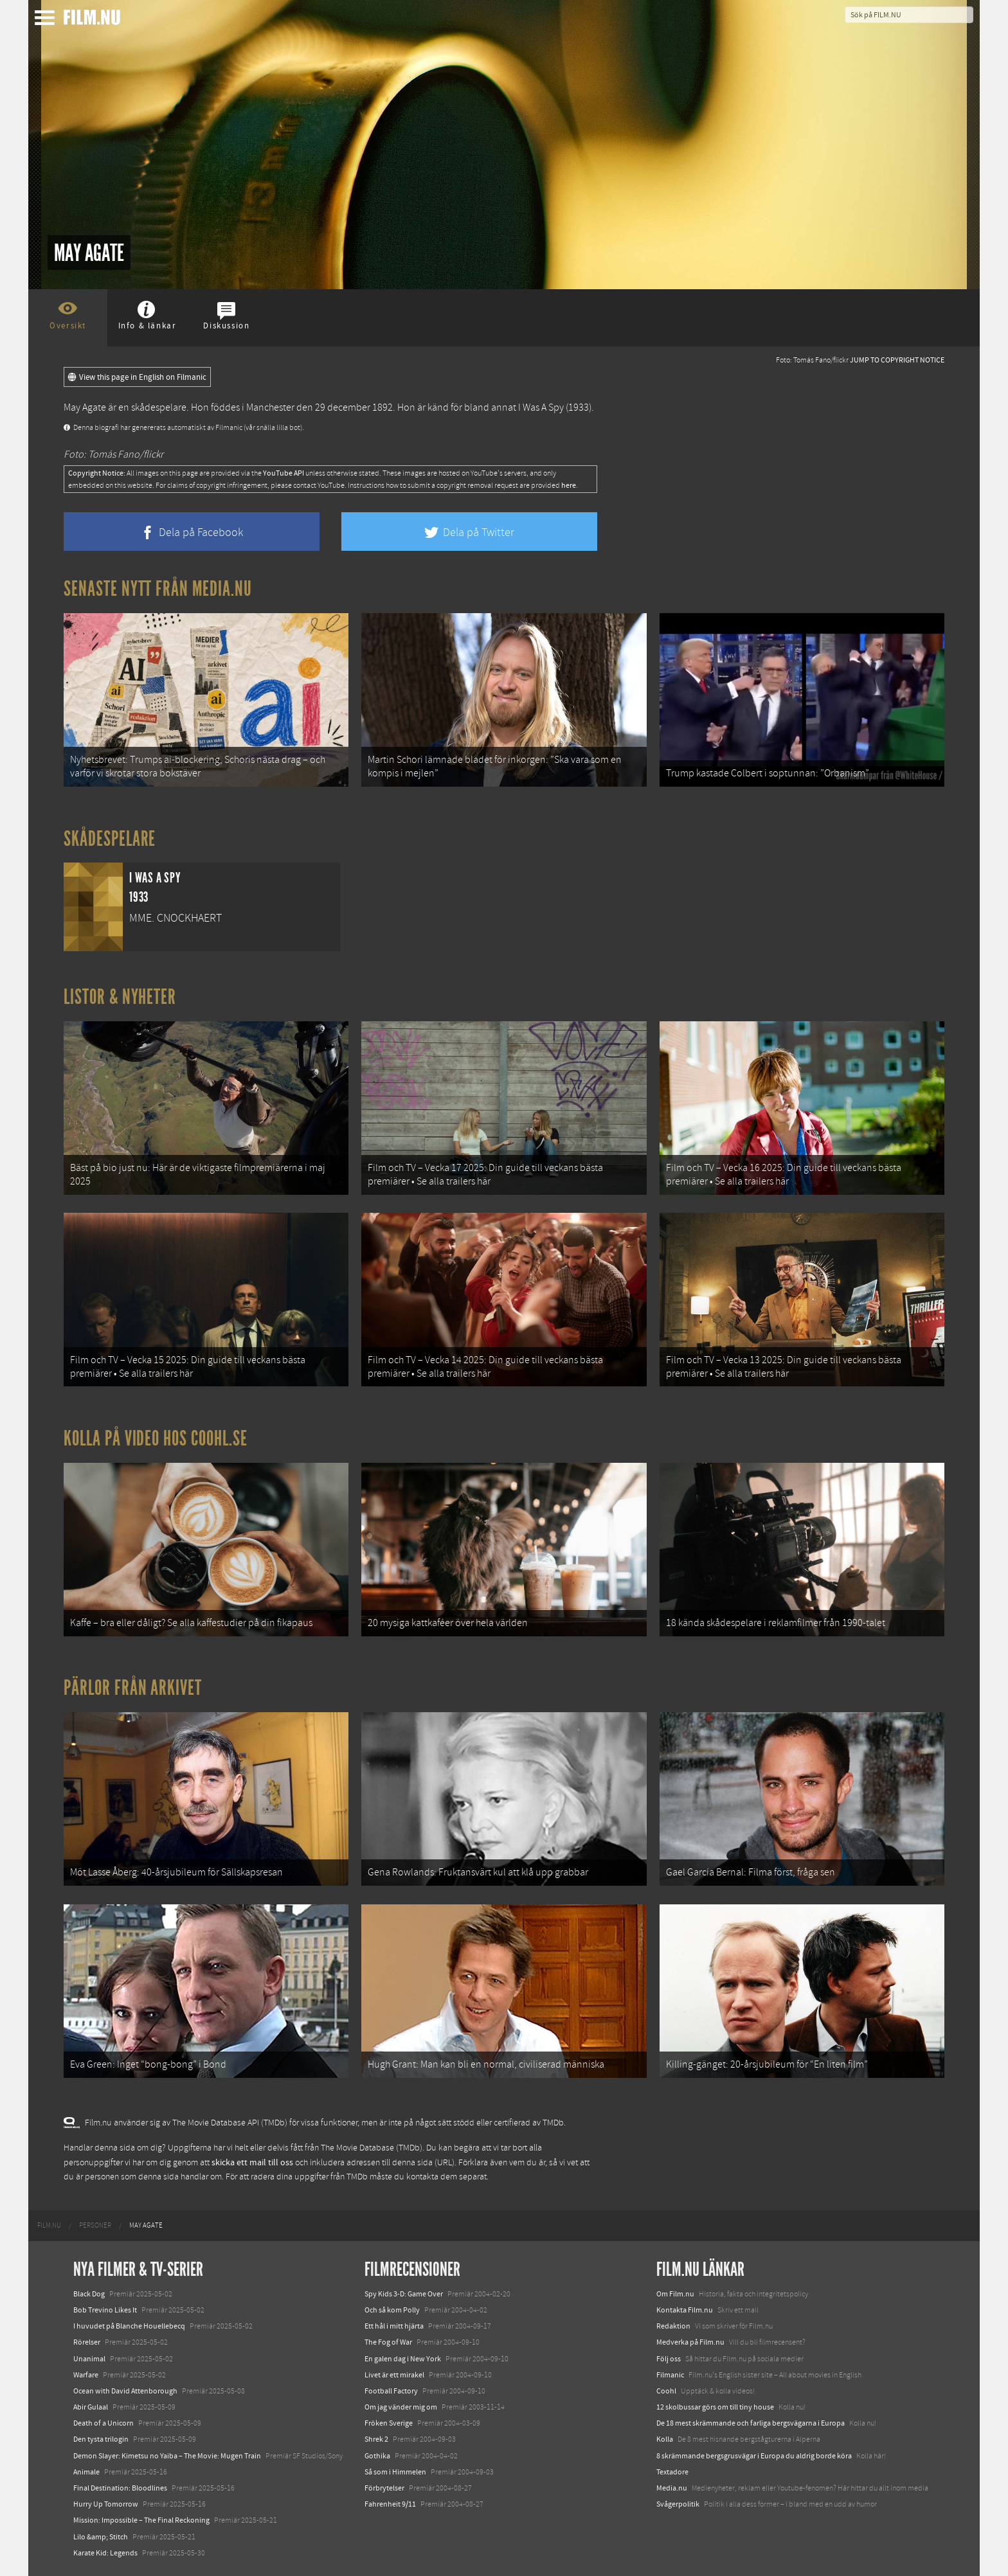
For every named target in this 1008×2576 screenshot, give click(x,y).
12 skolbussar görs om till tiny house (715, 2406)
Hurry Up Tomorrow (105, 2504)
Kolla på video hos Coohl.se (156, 1438)
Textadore (672, 2471)
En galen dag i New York (402, 2358)
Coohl (666, 2390)
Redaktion (673, 2325)
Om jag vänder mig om (400, 2406)
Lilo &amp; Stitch (100, 2536)
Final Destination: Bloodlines (120, 2487)
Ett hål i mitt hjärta (394, 2325)
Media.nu (671, 2487)
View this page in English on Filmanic (137, 377)
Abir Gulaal (90, 2406)
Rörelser (86, 2342)
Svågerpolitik (677, 2504)
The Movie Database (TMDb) (371, 2148)
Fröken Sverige (388, 2423)
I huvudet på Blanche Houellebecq (129, 2325)
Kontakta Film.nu (684, 2309)
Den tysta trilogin (101, 2439)
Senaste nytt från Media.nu (158, 589)
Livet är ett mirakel (394, 2374)
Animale (86, 2471)
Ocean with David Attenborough (125, 2390)
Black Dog (89, 2293)
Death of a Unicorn (103, 2423)
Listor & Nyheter (120, 997)
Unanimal (89, 2358)
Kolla (664, 2439)
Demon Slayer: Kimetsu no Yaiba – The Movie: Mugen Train (167, 2455)
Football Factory (391, 2390)
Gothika (377, 2455)
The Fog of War (388, 2342)
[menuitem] (49, 2226)
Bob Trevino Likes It (105, 2309)
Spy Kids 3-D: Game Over (403, 2293)
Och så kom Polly (392, 2309)
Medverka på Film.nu (690, 2342)
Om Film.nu (675, 2293)
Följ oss (668, 2358)
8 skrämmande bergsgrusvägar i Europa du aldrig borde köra (754, 2455)
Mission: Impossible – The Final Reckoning (141, 2520)
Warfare (85, 2374)
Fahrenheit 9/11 (390, 2504)
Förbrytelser (384, 2487)
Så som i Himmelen (395, 2471)
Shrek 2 (376, 2439)
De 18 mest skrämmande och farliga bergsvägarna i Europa (750, 2423)
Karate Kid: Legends (105, 2552)
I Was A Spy (541, 407)
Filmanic (670, 2374)
